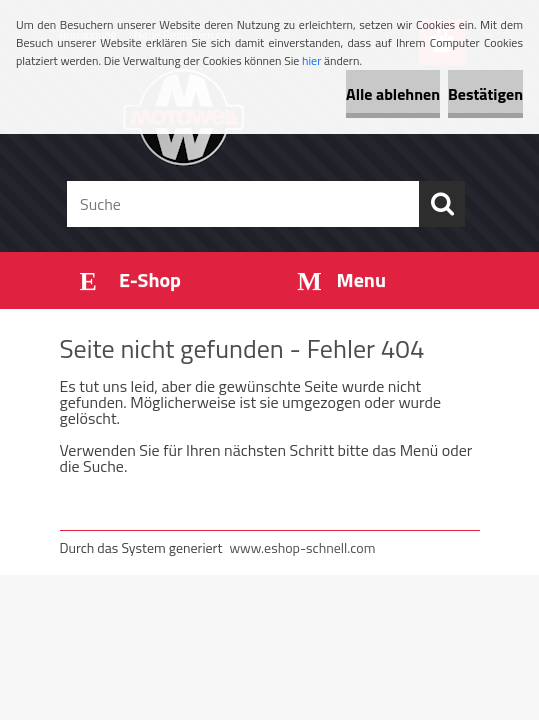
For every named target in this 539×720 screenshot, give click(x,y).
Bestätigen (485, 94)
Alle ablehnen (393, 94)
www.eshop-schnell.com (302, 547)
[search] (442, 204)
